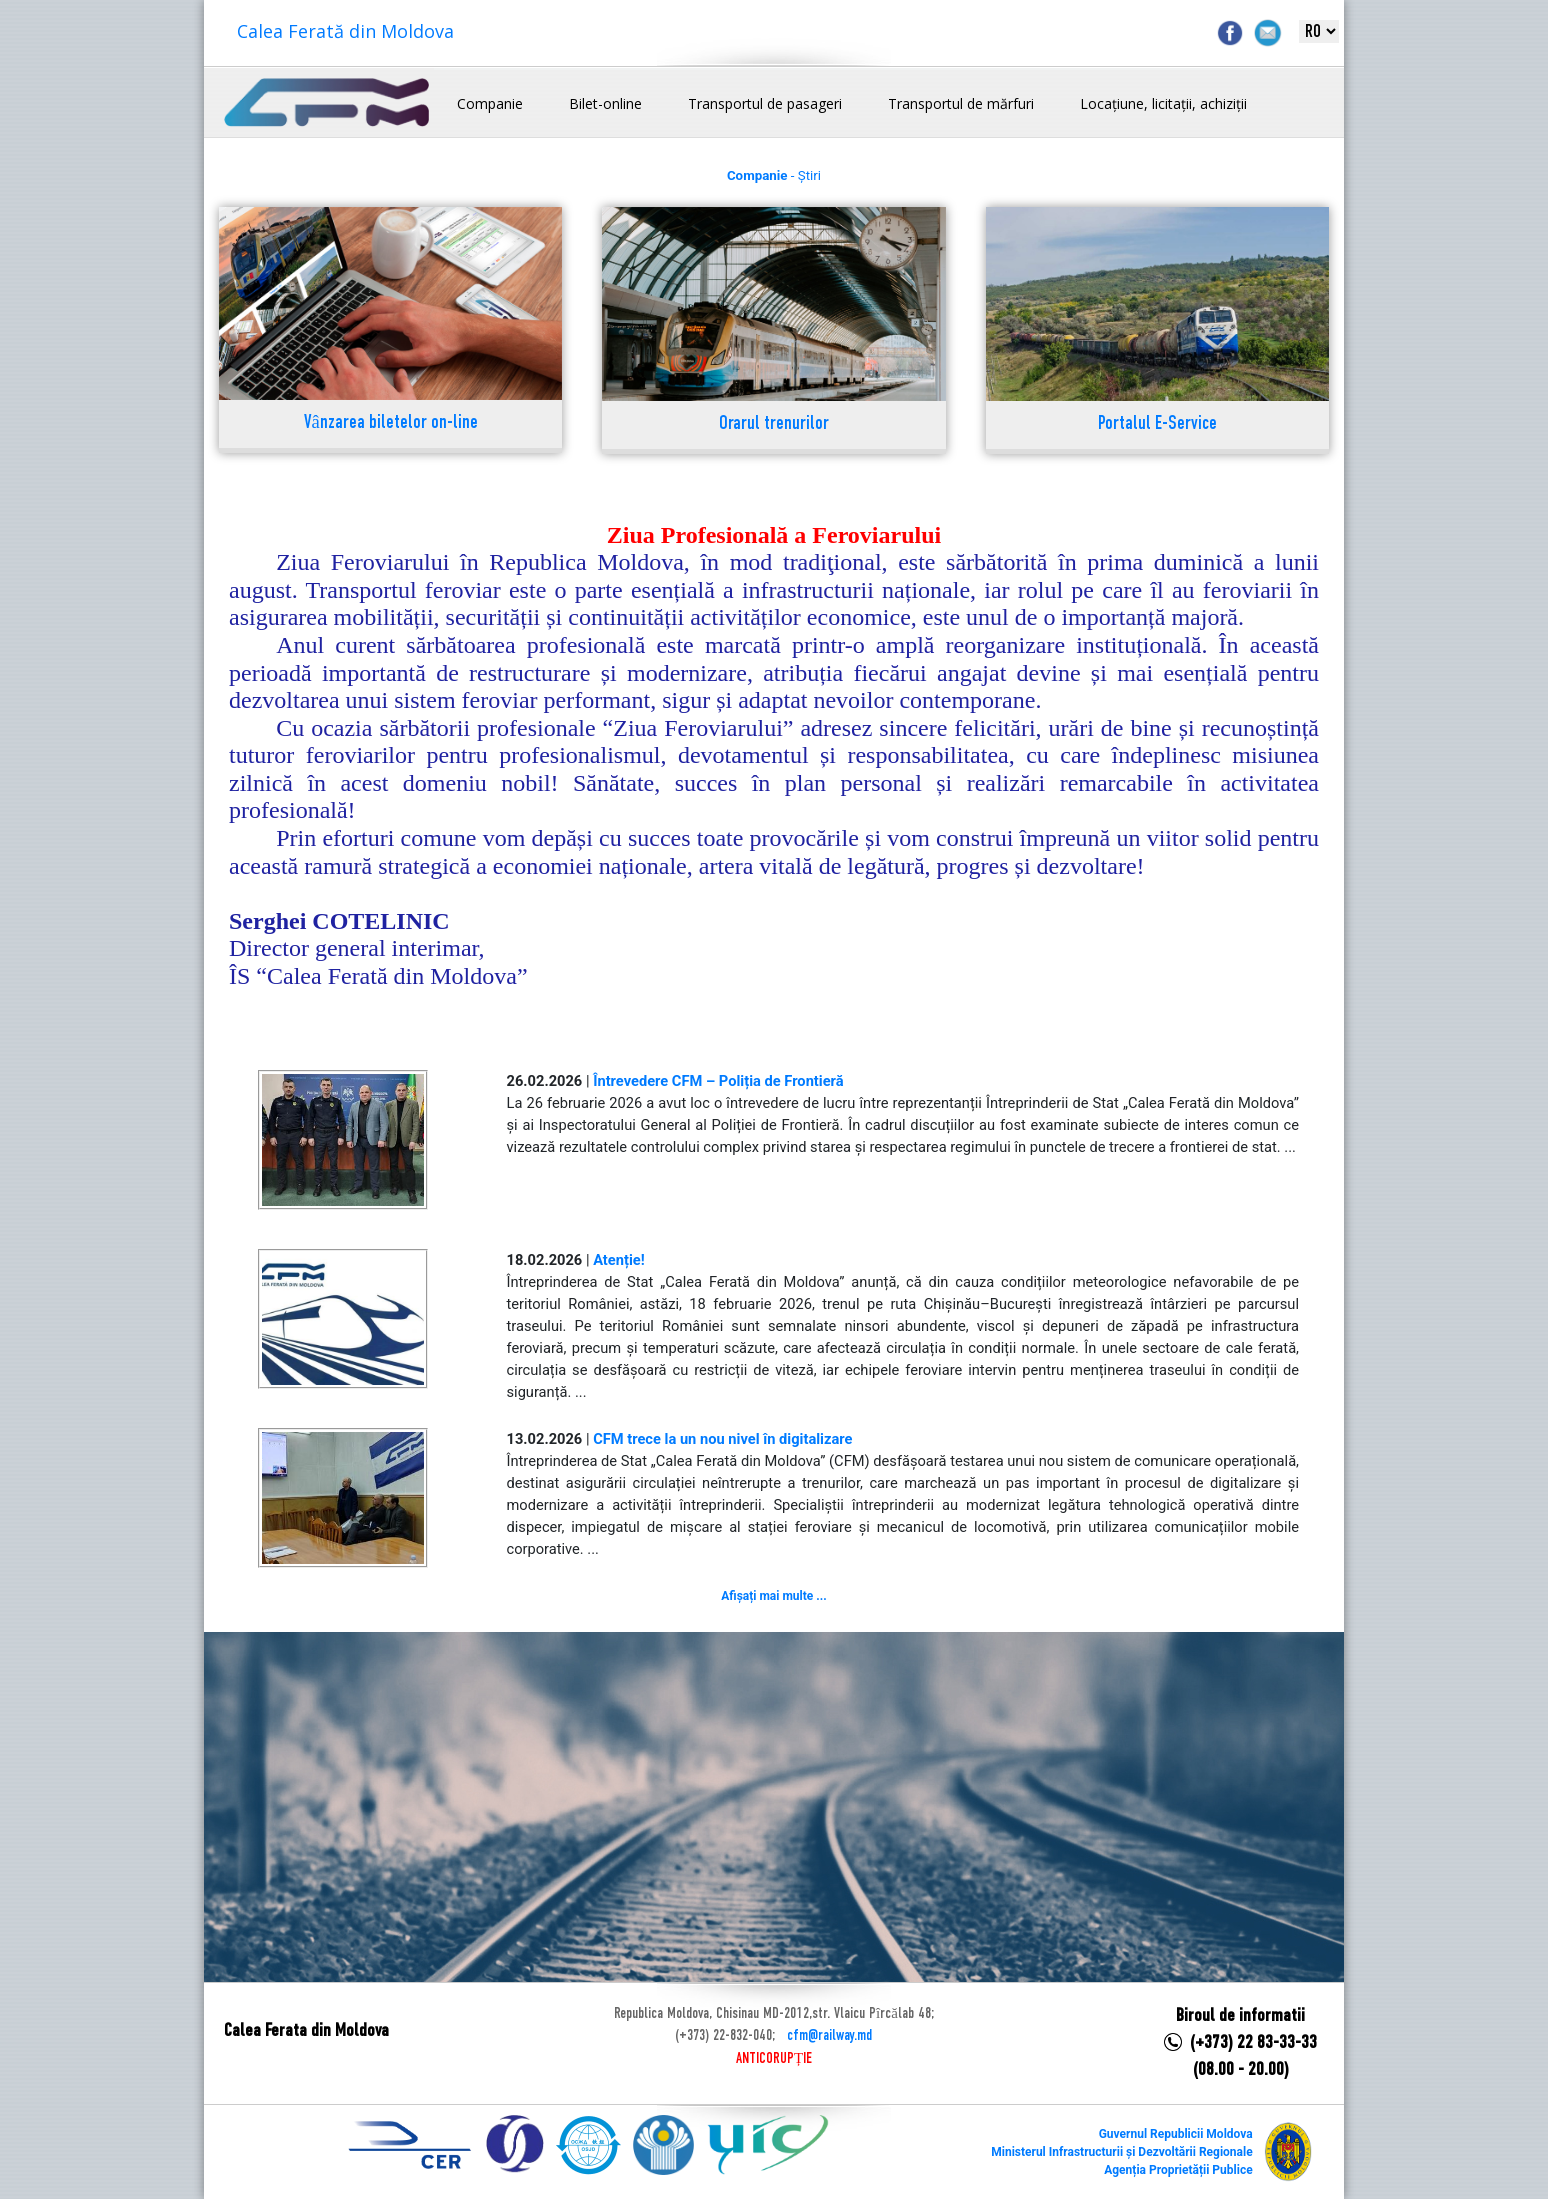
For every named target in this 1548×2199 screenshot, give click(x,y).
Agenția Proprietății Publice (1178, 2170)
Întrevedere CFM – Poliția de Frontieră (718, 1081)
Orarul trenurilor (774, 424)
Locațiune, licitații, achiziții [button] (1163, 103)
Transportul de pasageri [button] (765, 103)
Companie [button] (490, 103)
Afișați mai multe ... (773, 1596)
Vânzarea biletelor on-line (391, 423)
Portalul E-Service (1157, 424)
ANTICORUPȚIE (774, 2059)
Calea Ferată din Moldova (345, 31)
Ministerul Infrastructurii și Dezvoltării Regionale (1121, 2152)
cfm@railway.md (829, 2036)
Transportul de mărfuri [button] (961, 103)
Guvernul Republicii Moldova (1176, 2134)
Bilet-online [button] (605, 103)
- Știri (774, 175)
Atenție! (619, 1260)
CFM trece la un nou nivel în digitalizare (722, 1439)
